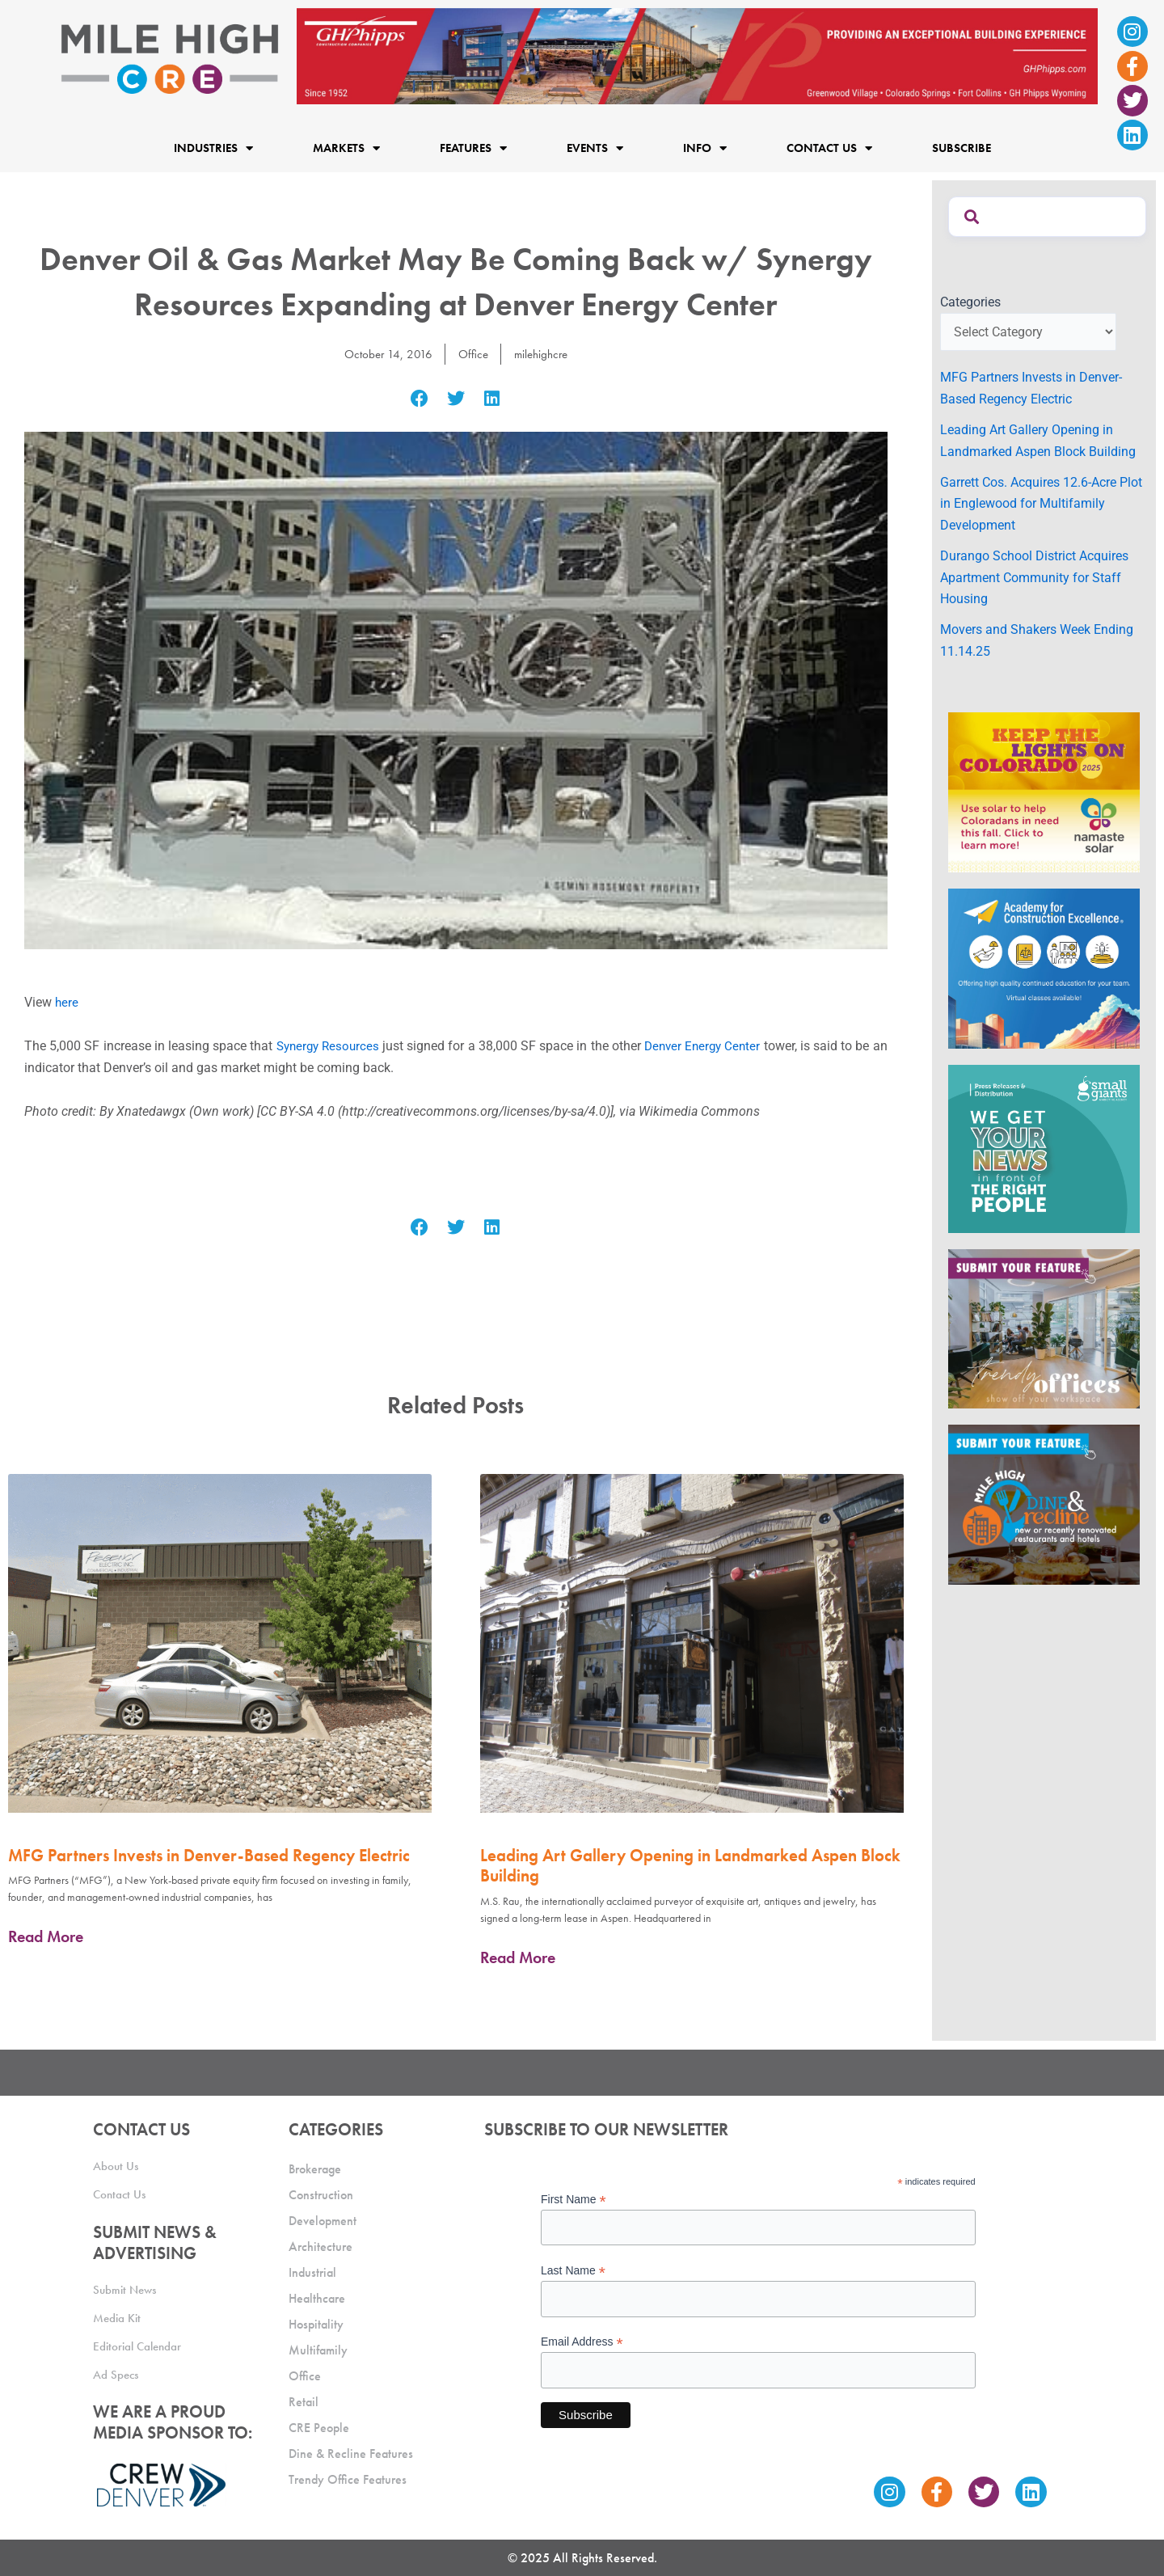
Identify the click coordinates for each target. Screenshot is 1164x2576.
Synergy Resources (332, 1046)
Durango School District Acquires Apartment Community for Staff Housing (1034, 577)
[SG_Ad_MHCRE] (1044, 1147)
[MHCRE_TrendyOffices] (1044, 1328)
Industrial (312, 2272)
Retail (303, 2401)
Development (322, 2220)
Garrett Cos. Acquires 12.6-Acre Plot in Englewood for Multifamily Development (1041, 504)
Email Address (582, 2342)
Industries (213, 148)
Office (471, 353)
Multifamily (318, 2350)
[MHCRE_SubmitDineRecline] (1044, 1504)
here (67, 1002)
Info (705, 148)
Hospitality (316, 2324)
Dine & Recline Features (351, 2453)
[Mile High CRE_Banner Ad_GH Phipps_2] (697, 55)
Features (473, 148)
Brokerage (315, 2168)
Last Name (573, 2270)
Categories (970, 302)
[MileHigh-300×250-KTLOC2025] (1044, 791)
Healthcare (317, 2298)
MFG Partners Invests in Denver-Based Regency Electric (209, 1855)
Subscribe (961, 148)
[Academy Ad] (1044, 967)
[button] (420, 398)
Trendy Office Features (348, 2479)
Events (595, 148)
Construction (321, 2194)
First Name (573, 2199)
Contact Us (829, 148)
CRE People (319, 2427)
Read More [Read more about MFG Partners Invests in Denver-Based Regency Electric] (45, 1936)
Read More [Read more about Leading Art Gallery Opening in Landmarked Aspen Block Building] (517, 1957)
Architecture (320, 2246)
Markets (346, 148)
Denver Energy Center (716, 1046)
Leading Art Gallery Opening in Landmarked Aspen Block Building (690, 1865)
